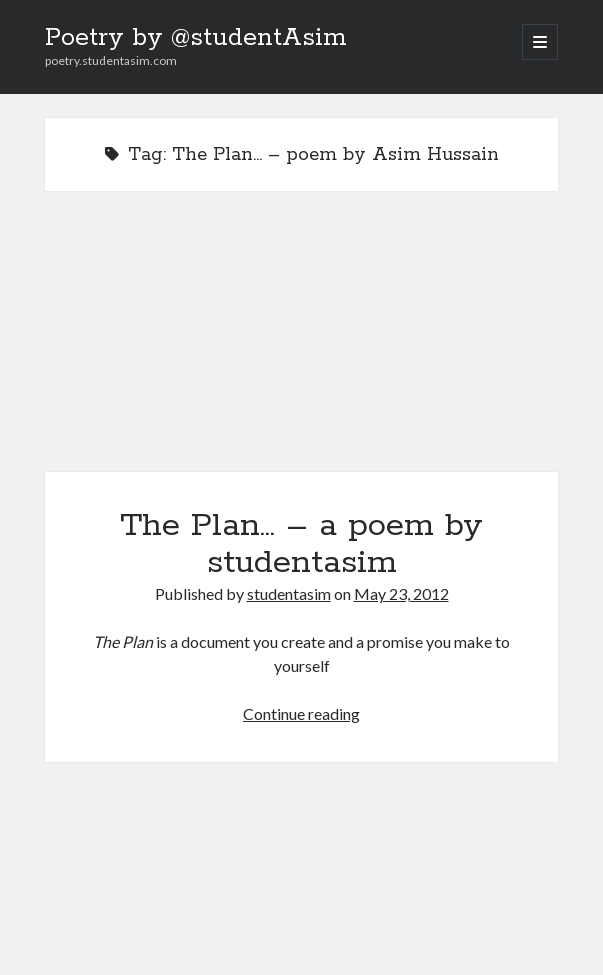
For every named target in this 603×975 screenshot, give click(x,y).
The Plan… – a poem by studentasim (302, 343)
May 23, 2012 (401, 593)
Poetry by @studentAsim (196, 38)
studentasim (289, 593)
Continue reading (301, 713)
